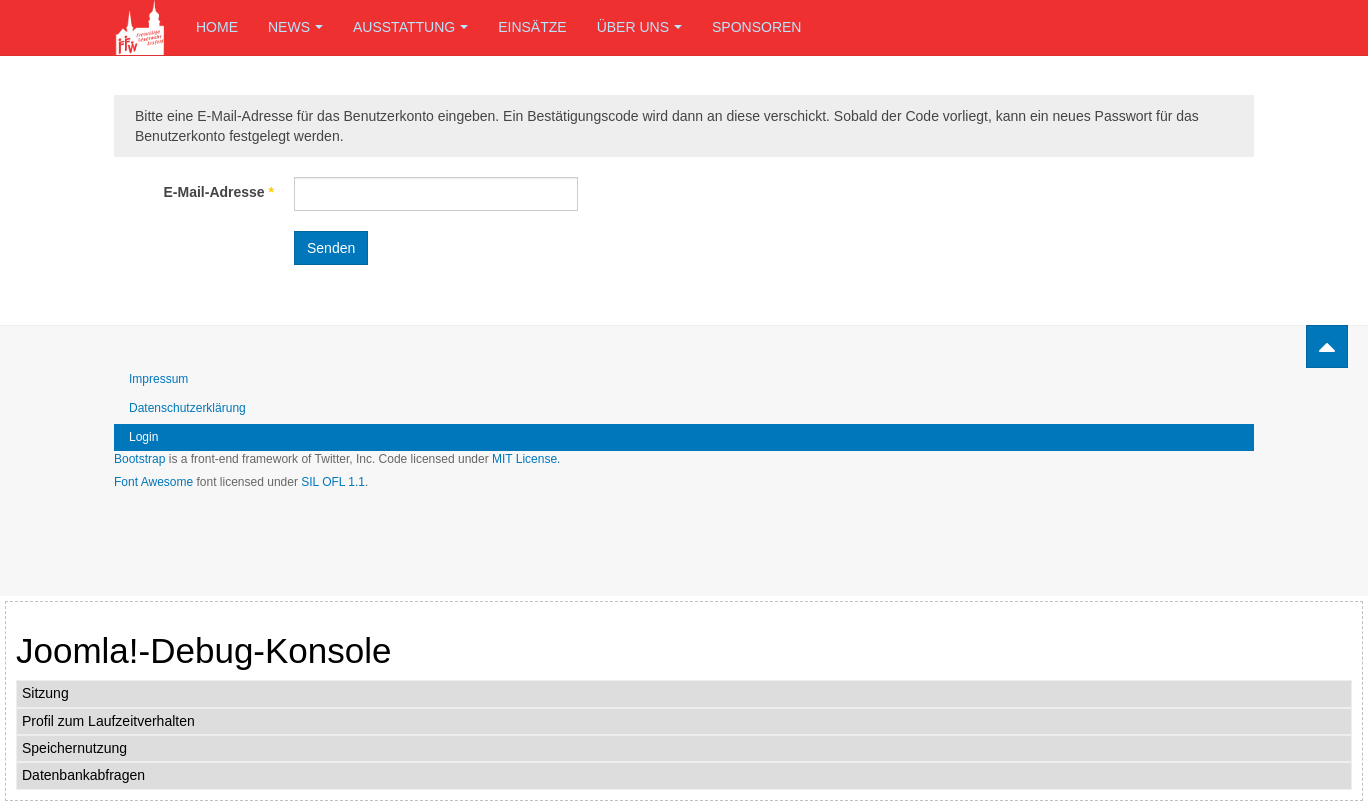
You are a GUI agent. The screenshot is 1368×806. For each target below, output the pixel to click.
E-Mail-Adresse (219, 192)
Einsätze (532, 27)
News (295, 27)
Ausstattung (410, 27)
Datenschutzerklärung (187, 408)
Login (143, 437)
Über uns (639, 27)
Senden (331, 248)
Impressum (158, 379)
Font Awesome (153, 482)
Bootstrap (139, 459)
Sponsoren (756, 27)
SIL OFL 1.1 (333, 482)
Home (217, 27)
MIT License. (526, 459)
